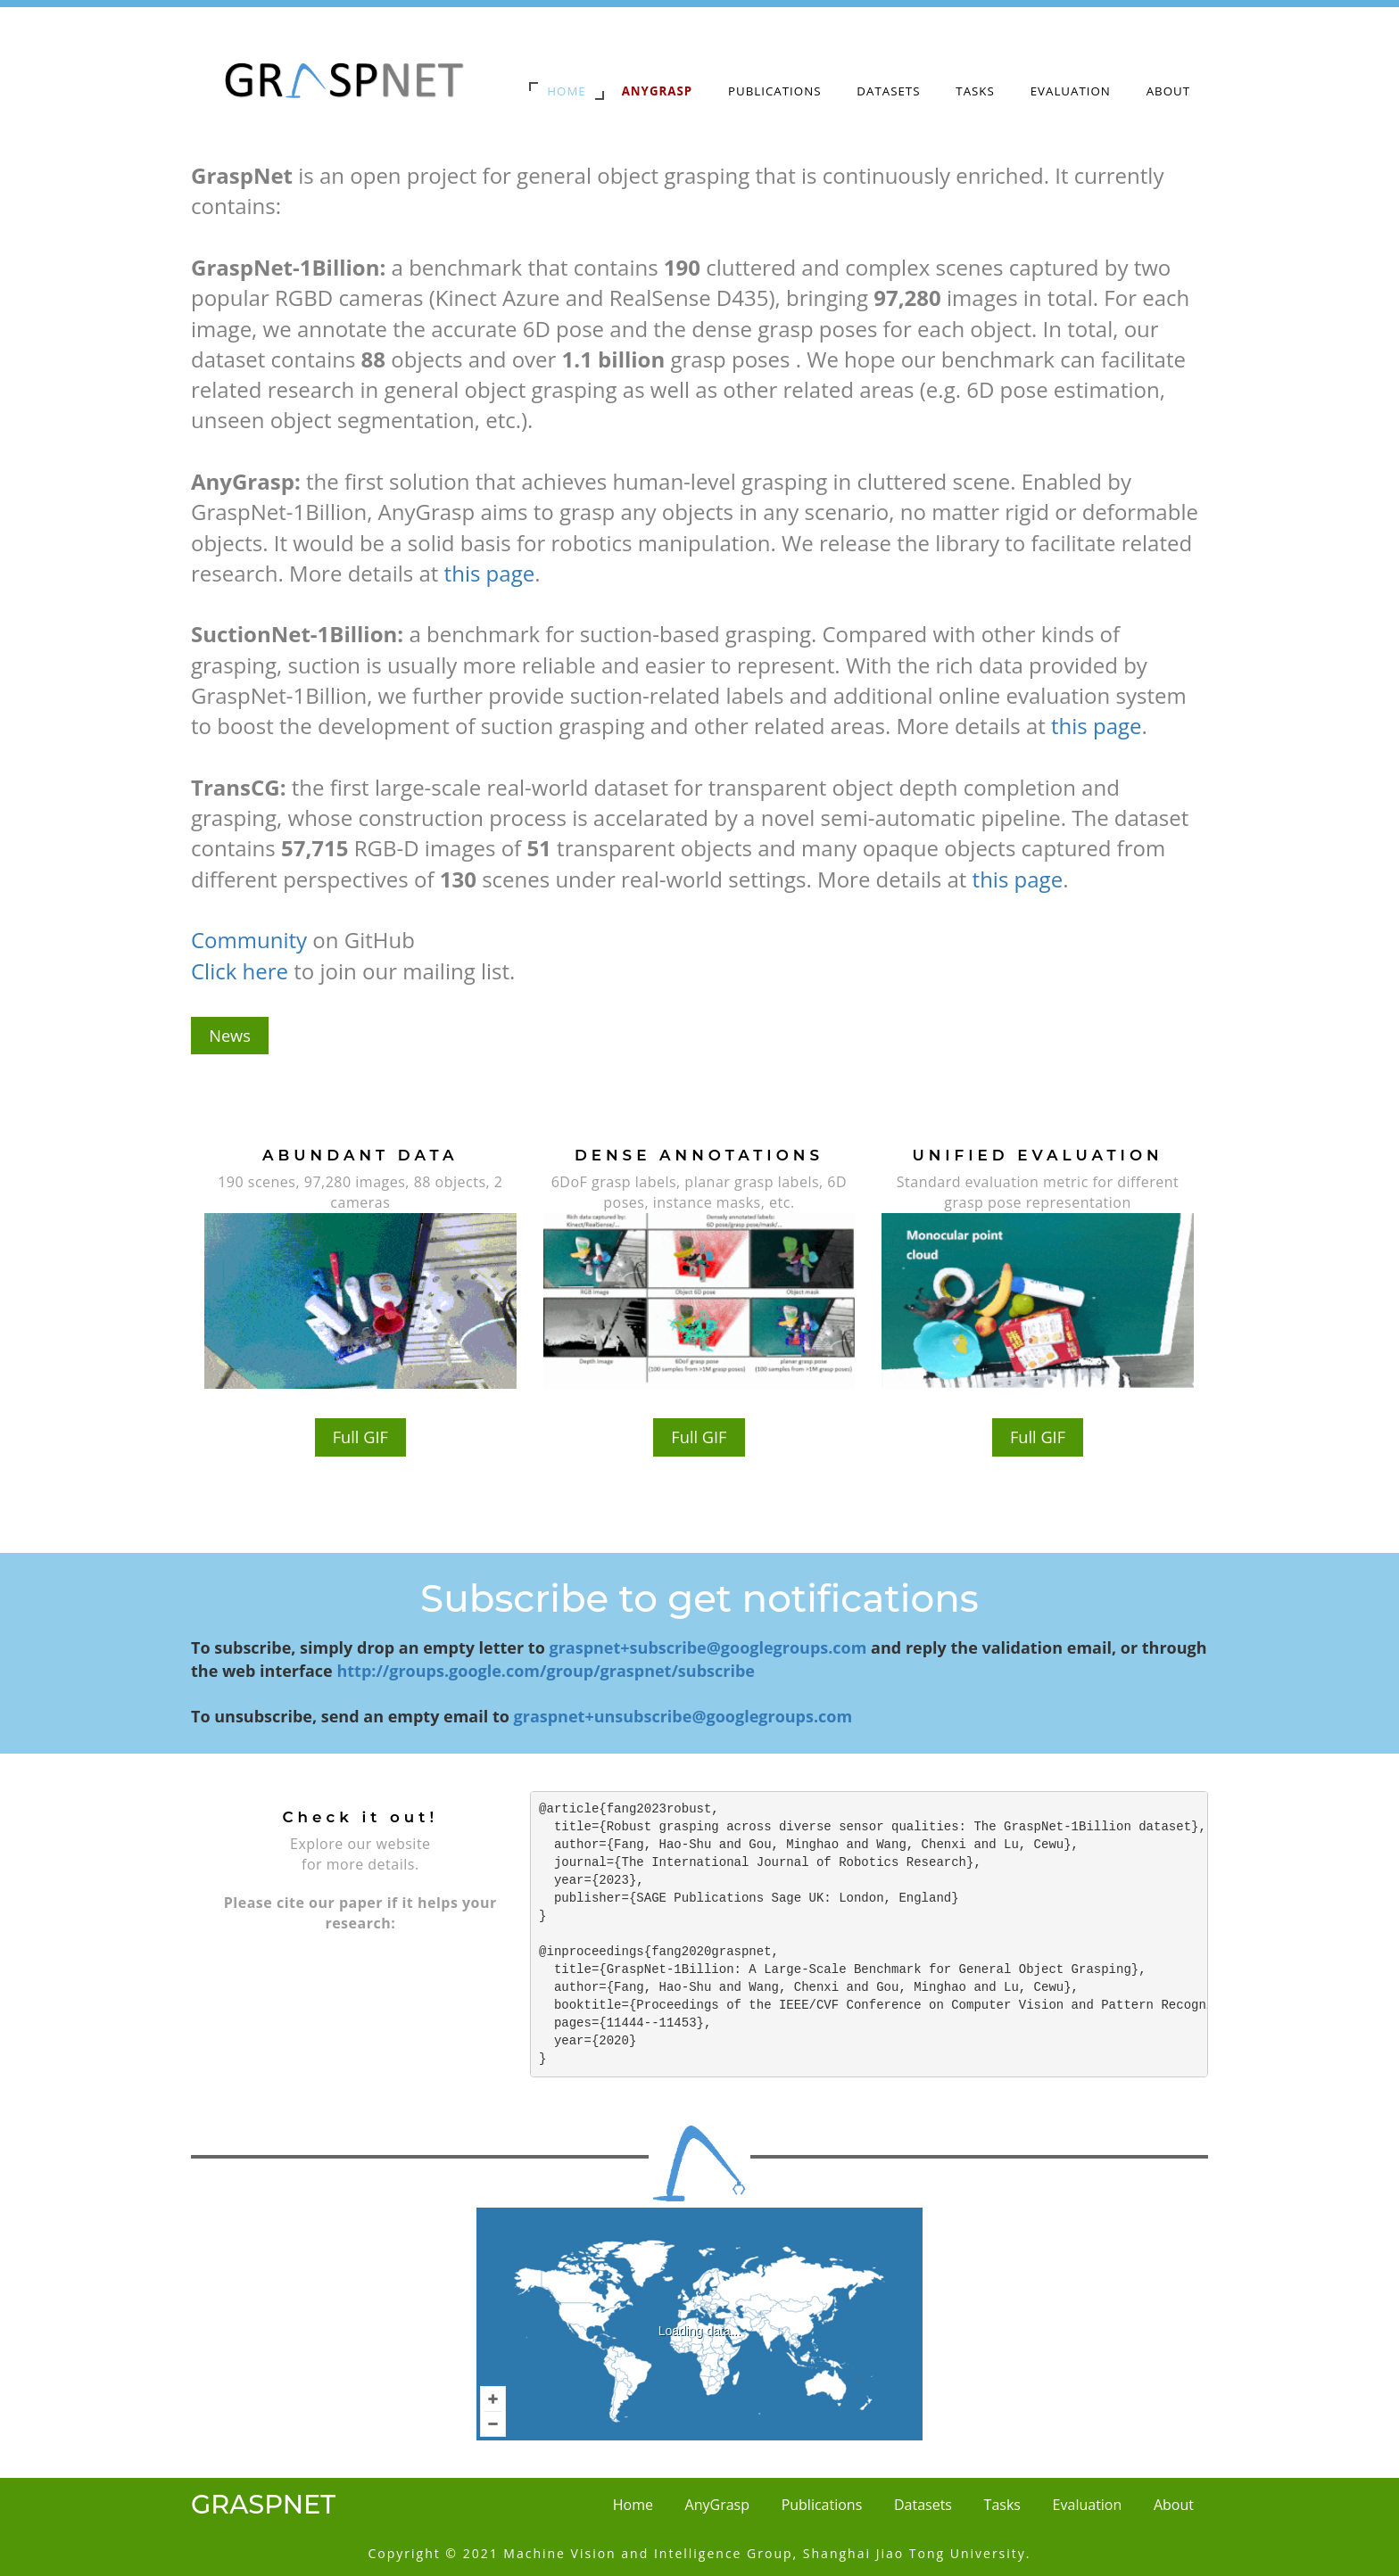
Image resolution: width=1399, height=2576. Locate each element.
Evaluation (1071, 91)
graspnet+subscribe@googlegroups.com (707, 1647)
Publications (774, 91)
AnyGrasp (717, 2504)
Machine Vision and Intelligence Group (647, 2553)
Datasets (888, 91)
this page (489, 573)
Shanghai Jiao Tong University (914, 2553)
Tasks (975, 91)
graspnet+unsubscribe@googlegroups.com (683, 1716)
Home (566, 91)
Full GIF (360, 1438)
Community (249, 939)
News (230, 1035)
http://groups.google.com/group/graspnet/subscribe (545, 1670)
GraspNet (263, 2504)
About (1168, 91)
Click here (239, 971)
